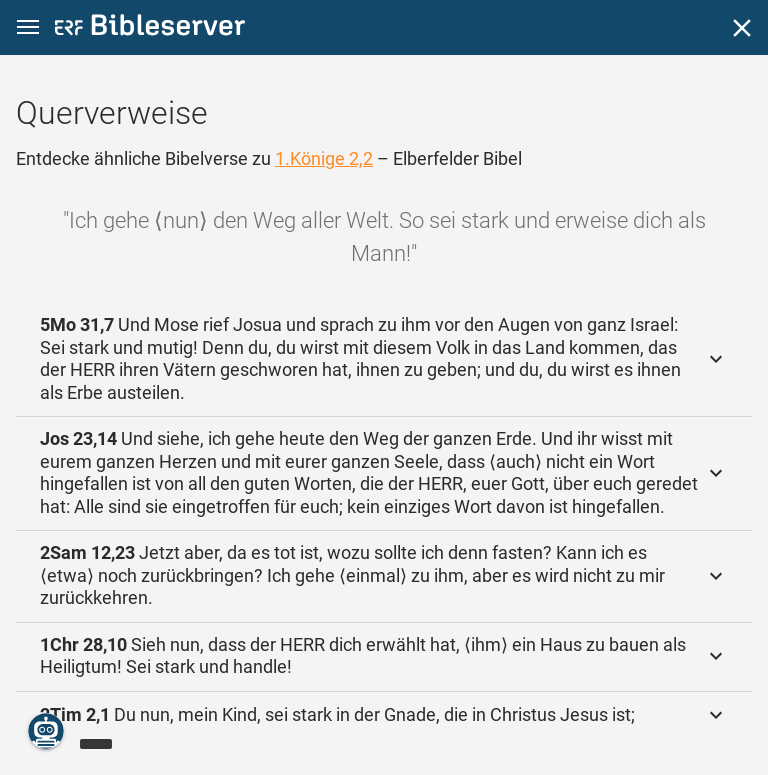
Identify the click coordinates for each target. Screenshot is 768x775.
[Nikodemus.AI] (46, 731)
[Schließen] (742, 28)
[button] (28, 27)
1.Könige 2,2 (324, 158)
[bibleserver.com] (150, 28)
